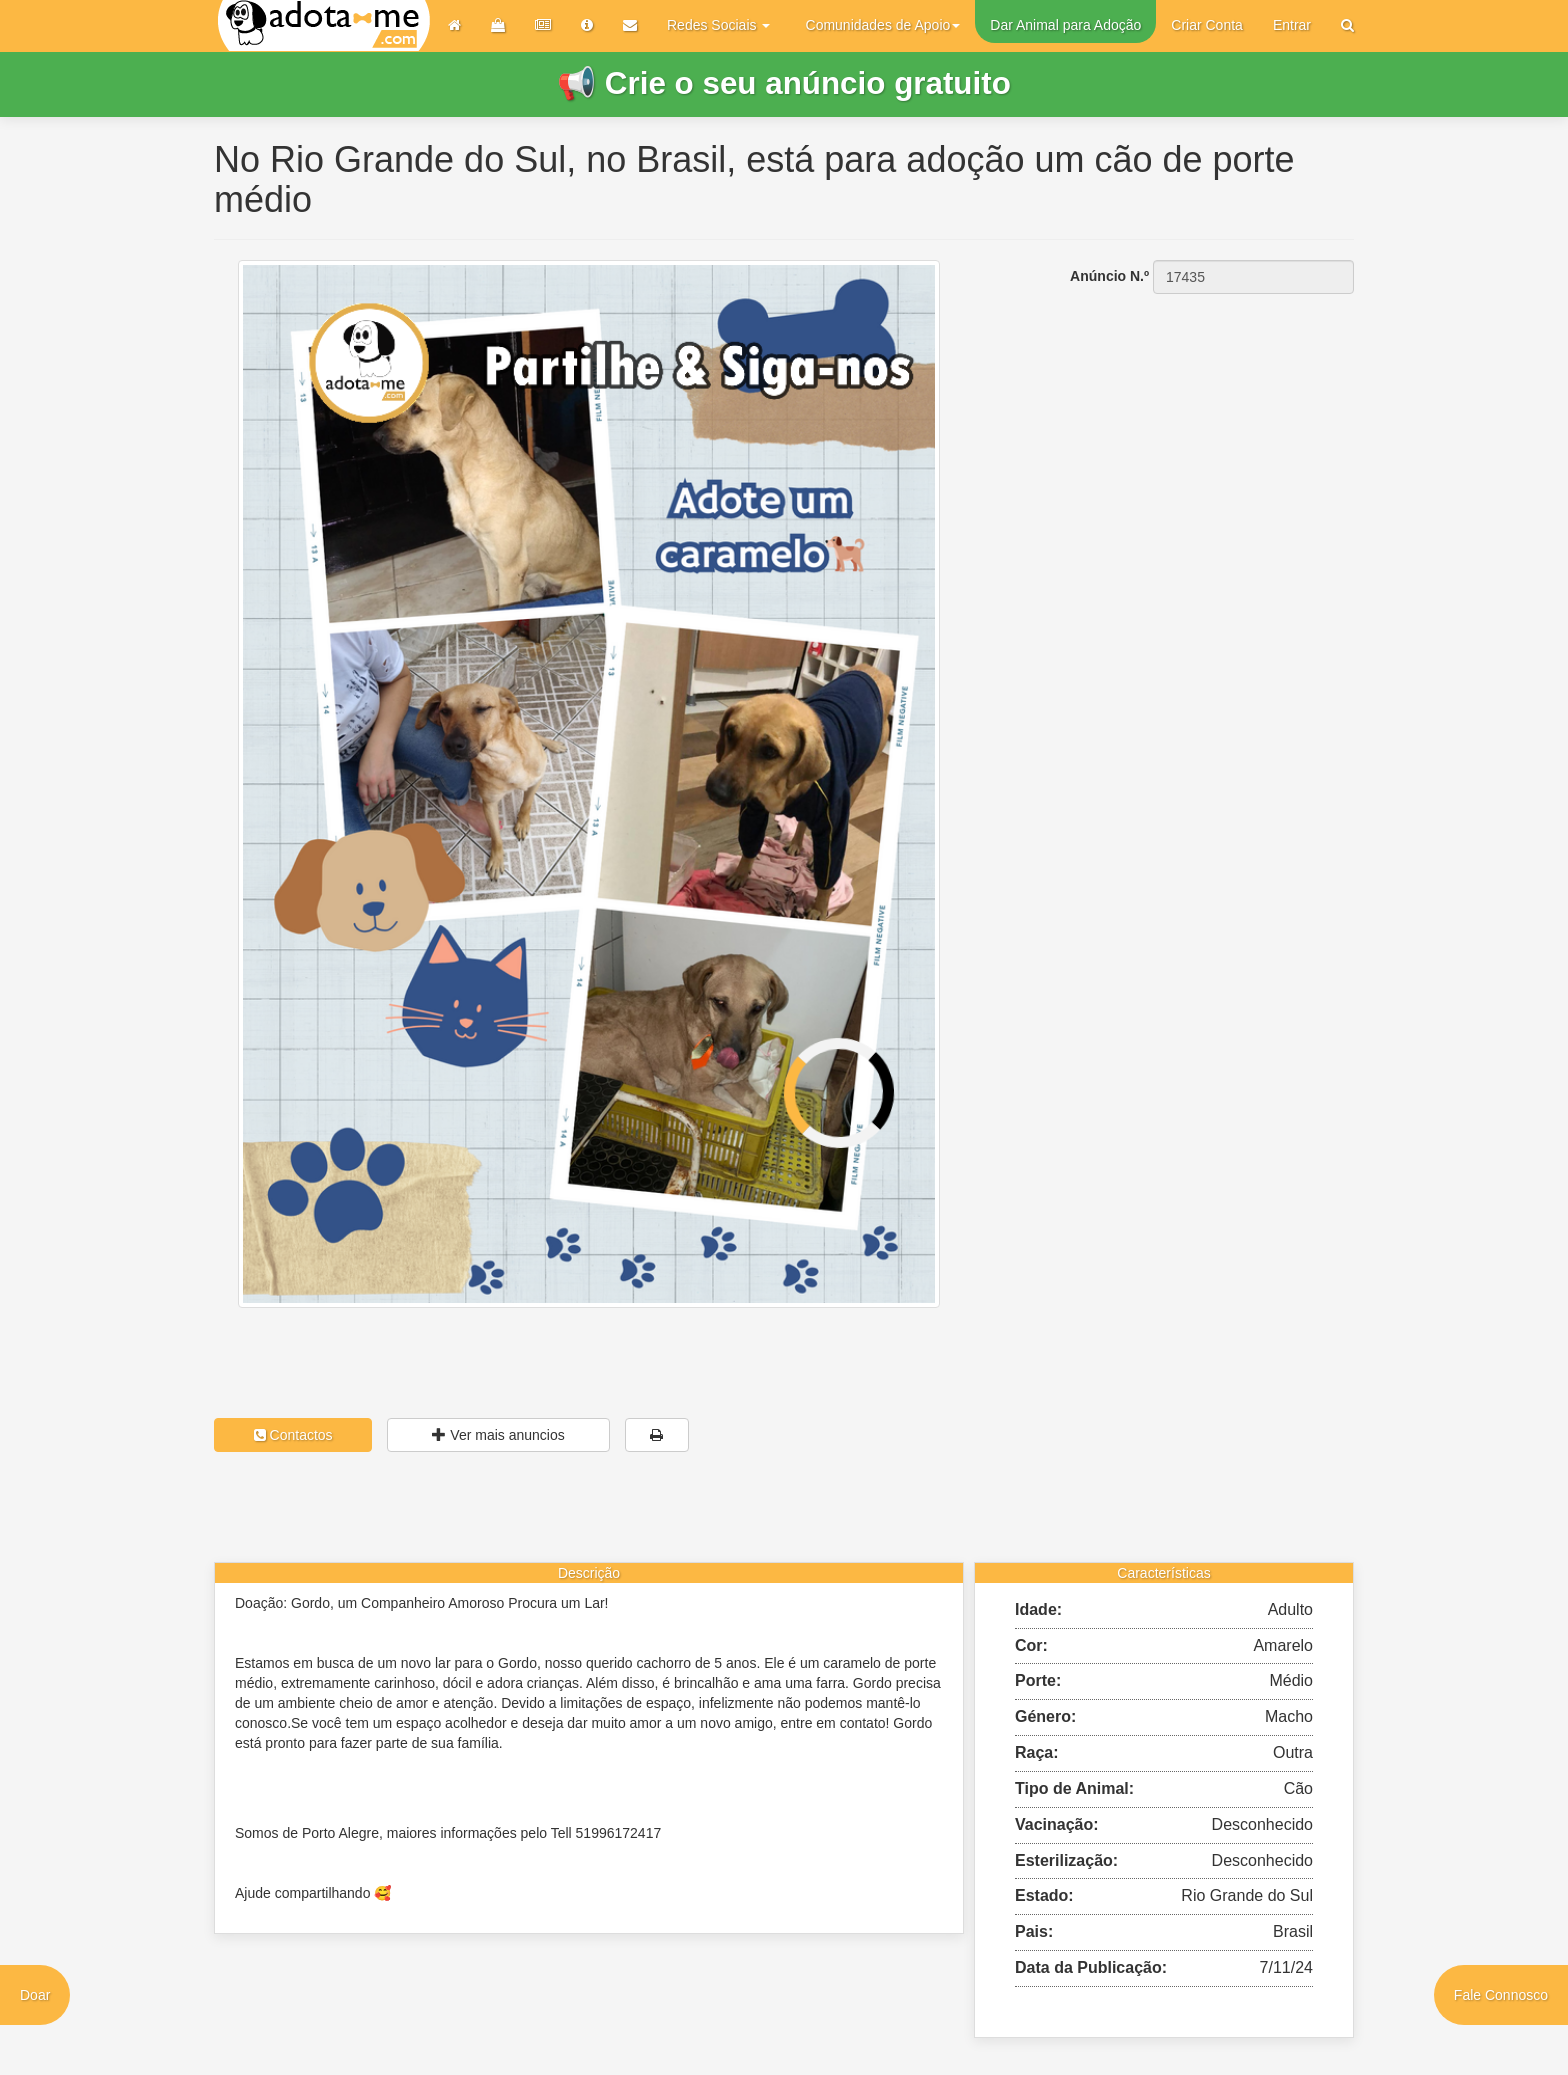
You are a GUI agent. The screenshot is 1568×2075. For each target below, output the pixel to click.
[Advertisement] (1174, 420)
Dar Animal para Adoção (1065, 25)
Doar (35, 1995)
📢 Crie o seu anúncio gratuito (784, 83)
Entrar (1292, 25)
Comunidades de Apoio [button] (883, 25)
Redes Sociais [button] (718, 25)
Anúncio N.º (1109, 276)
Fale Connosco (1501, 1995)
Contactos (293, 1435)
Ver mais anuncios (498, 1435)
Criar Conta (1207, 25)
